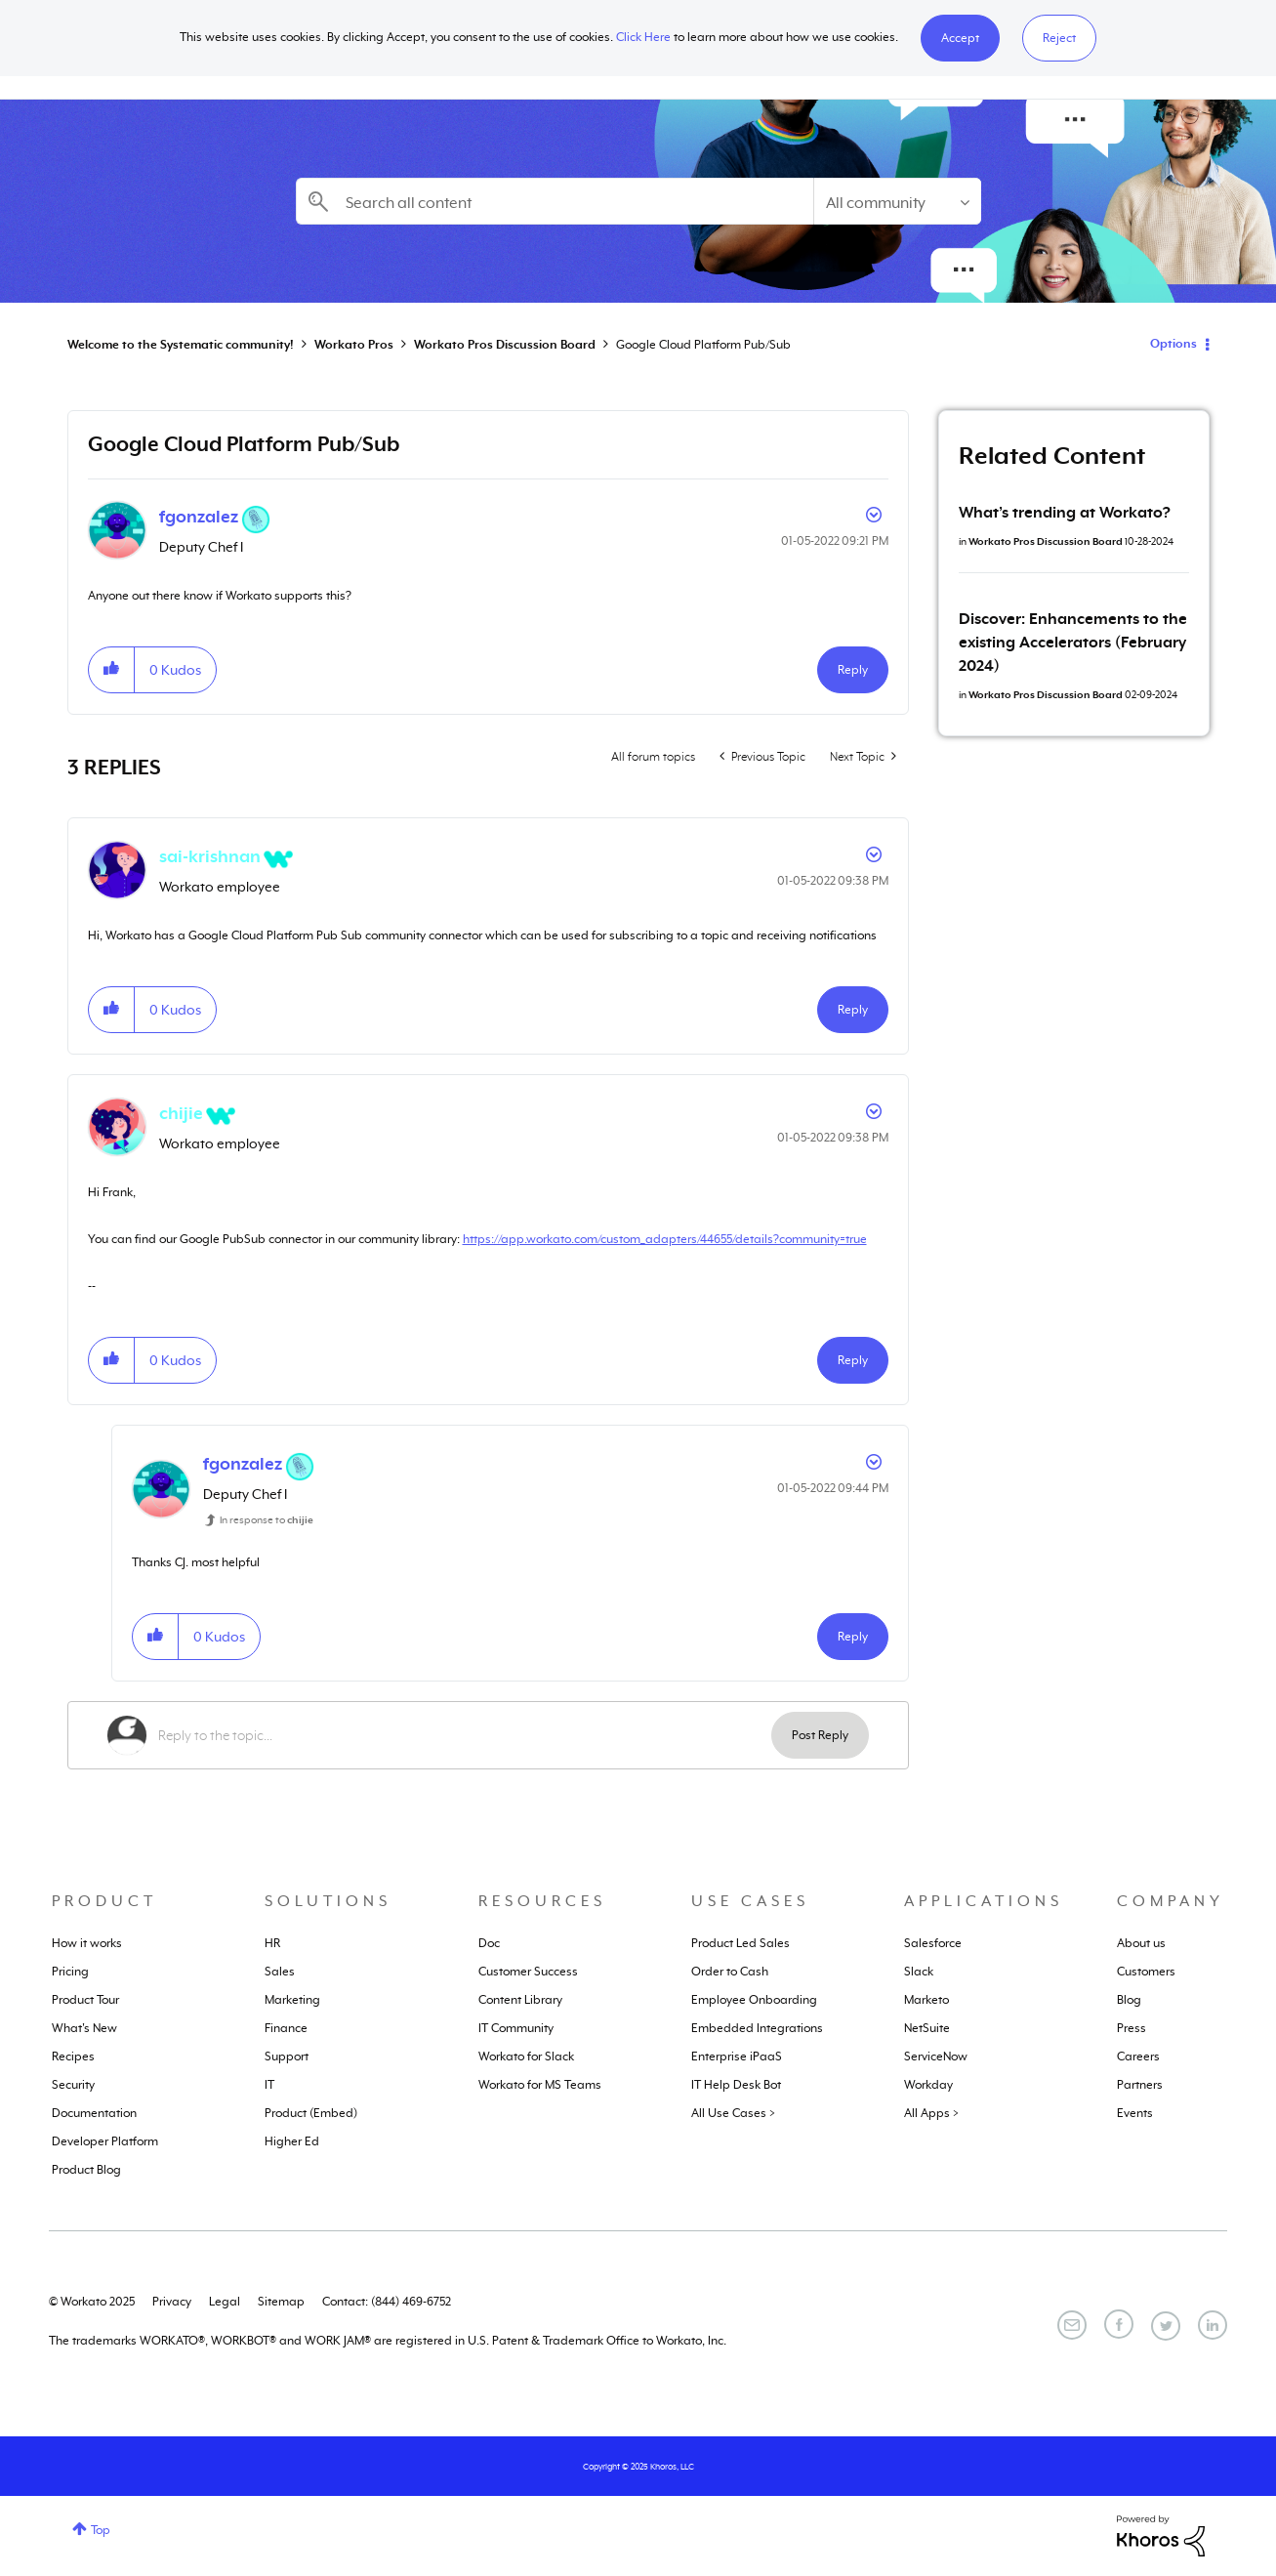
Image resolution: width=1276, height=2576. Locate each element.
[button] (960, 38)
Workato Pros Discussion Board (505, 345)
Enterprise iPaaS (736, 2056)
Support (287, 2056)
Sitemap (281, 2301)
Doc (489, 1943)
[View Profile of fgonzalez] (198, 516)
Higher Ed (292, 2141)
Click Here (643, 37)
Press (1131, 2028)
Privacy (171, 2301)
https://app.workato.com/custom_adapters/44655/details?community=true (665, 1239)
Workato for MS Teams (539, 2085)
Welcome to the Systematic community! (180, 345)
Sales (280, 1971)
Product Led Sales (740, 1943)
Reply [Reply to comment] (853, 1010)
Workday (928, 2085)
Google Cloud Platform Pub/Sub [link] (703, 345)
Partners (1140, 2085)
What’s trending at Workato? (1065, 512)
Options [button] (1173, 344)
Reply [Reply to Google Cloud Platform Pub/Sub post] (853, 670)
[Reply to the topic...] (465, 1735)
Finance (286, 2028)
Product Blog (86, 2170)
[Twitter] (1165, 2326)
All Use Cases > (733, 2113)
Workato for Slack (526, 2056)
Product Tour (85, 2000)
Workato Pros (353, 345)
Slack (918, 1971)
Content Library (520, 2000)
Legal (224, 2301)
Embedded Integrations (757, 2028)
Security (73, 2085)
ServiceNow (935, 2056)
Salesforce (933, 1943)
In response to (266, 1519)
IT (269, 2085)
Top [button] (100, 2530)
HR (272, 1943)
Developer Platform (105, 2141)
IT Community (516, 2028)
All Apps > (931, 2113)
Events (1135, 2113)
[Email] (1072, 2325)
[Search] (554, 201)
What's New (84, 2028)
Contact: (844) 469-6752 (386, 2301)
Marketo (926, 2000)
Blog (1129, 2000)
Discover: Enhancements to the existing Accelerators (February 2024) (1073, 642)
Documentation (94, 2113)
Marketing (292, 2000)
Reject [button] (1059, 38)
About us (1141, 1943)
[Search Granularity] (897, 201)
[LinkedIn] (1212, 2325)
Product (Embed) (311, 2113)
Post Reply (820, 1735)
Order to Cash (729, 1971)
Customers (1146, 1971)
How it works (87, 1943)
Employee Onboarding (754, 2000)
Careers (1138, 2056)
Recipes (73, 2056)
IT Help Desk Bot (736, 2085)
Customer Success (528, 1971)
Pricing (70, 1971)
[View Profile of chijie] (181, 1113)
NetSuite (927, 2028)
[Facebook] (1118, 2324)
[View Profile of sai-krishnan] (210, 856)
